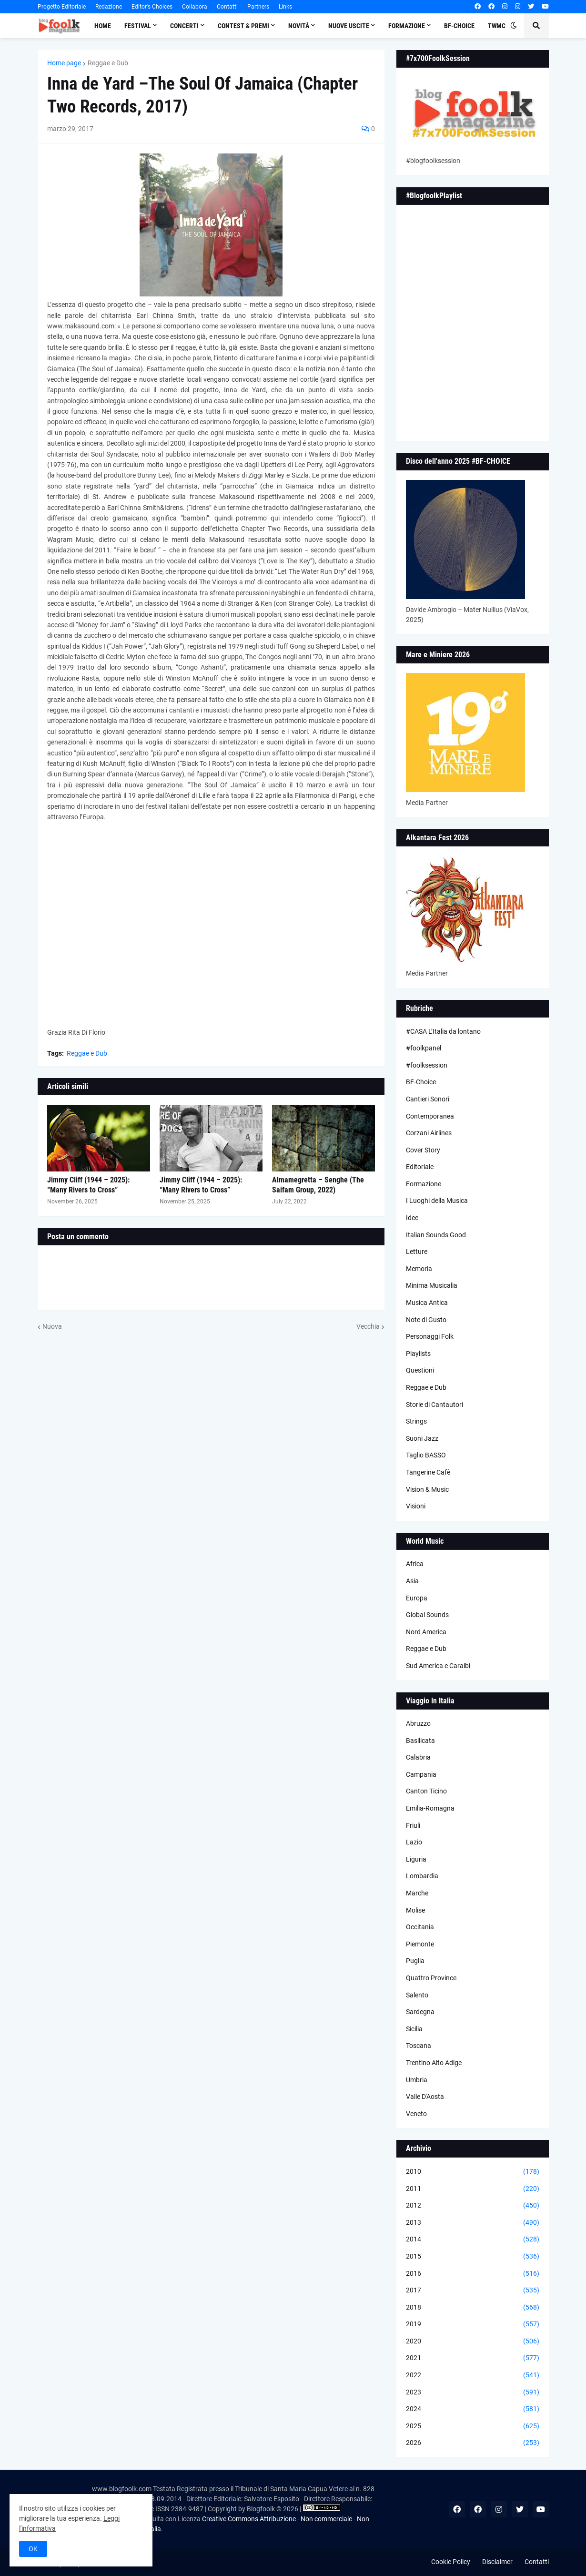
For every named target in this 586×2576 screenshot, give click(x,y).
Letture (416, 1251)
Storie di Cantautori (434, 1404)
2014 (472, 2239)
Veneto (416, 2114)
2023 (472, 2392)
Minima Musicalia (431, 1285)
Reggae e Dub (108, 63)
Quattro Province (431, 1978)
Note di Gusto (426, 1320)
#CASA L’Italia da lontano (443, 1031)
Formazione (423, 1184)
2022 (472, 2375)
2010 (472, 2172)
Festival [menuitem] (137, 26)
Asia (412, 1581)
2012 (472, 2205)
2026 (472, 2443)
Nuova (52, 1326)
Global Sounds (427, 1615)
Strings (416, 1421)
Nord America (426, 1632)
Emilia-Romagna (430, 1808)
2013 (472, 2223)
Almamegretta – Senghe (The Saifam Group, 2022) (318, 1184)
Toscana (418, 2045)
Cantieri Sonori (427, 1099)
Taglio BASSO (426, 1455)
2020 (472, 2341)
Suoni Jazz (422, 1438)
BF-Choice (421, 1082)
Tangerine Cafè (428, 1472)
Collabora (194, 6)
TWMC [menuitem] (496, 26)
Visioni (415, 1506)
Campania (421, 1774)
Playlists (418, 1353)
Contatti (227, 6)
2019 (472, 2324)
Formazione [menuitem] (406, 26)
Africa (415, 1564)
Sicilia (414, 2029)
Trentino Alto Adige (434, 2063)
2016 (472, 2274)
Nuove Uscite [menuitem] (348, 26)
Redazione (108, 6)
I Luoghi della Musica (437, 1200)
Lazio (414, 1842)
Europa (416, 1598)
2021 (472, 2358)
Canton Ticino (426, 1791)
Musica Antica (427, 1302)
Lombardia (422, 1876)
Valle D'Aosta (425, 2096)
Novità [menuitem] (298, 26)
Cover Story (423, 1150)
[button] (513, 25)
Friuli (413, 1825)
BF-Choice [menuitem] (459, 26)
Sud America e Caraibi (438, 1666)
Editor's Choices (151, 6)
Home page (64, 63)
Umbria (416, 2080)
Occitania (420, 1927)
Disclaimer (497, 2562)
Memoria (419, 1269)
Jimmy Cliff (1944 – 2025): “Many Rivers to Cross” (88, 1184)
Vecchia (368, 1326)
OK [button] (33, 2549)
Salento (417, 1995)
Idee (412, 1218)
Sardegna (420, 2012)
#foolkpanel (423, 1048)
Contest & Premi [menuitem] (243, 26)
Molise (415, 1910)
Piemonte (420, 1944)
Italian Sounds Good (436, 1235)
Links (285, 6)
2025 (472, 2426)
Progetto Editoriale (62, 6)
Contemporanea (430, 1116)
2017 (472, 2290)
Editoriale (420, 1167)
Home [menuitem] (102, 26)
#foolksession (426, 1065)
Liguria (416, 1859)
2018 (472, 2307)
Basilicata (420, 1740)
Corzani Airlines (429, 1133)
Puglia (415, 1961)
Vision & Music (427, 1489)
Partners (258, 6)
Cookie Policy (450, 2562)
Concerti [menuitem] (184, 26)
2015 (472, 2256)
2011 (472, 2189)
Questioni (420, 1370)
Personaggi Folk (430, 1336)
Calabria (418, 1757)
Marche (417, 1893)
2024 (472, 2409)
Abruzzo (418, 1723)
